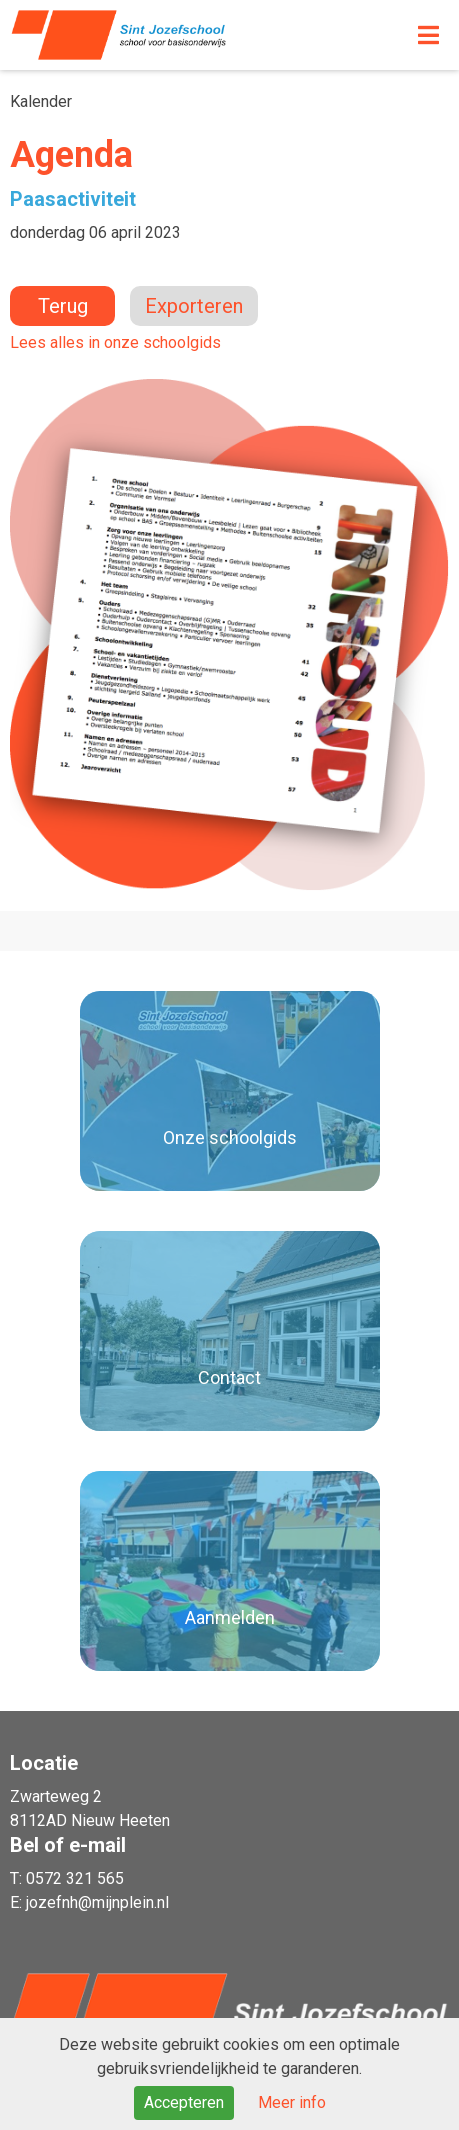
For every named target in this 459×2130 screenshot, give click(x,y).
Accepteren (184, 2102)
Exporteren (194, 306)
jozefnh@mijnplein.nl (97, 1902)
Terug (63, 306)
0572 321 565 (75, 1878)
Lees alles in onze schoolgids (115, 342)
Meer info (292, 2102)
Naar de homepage (174, 35)
